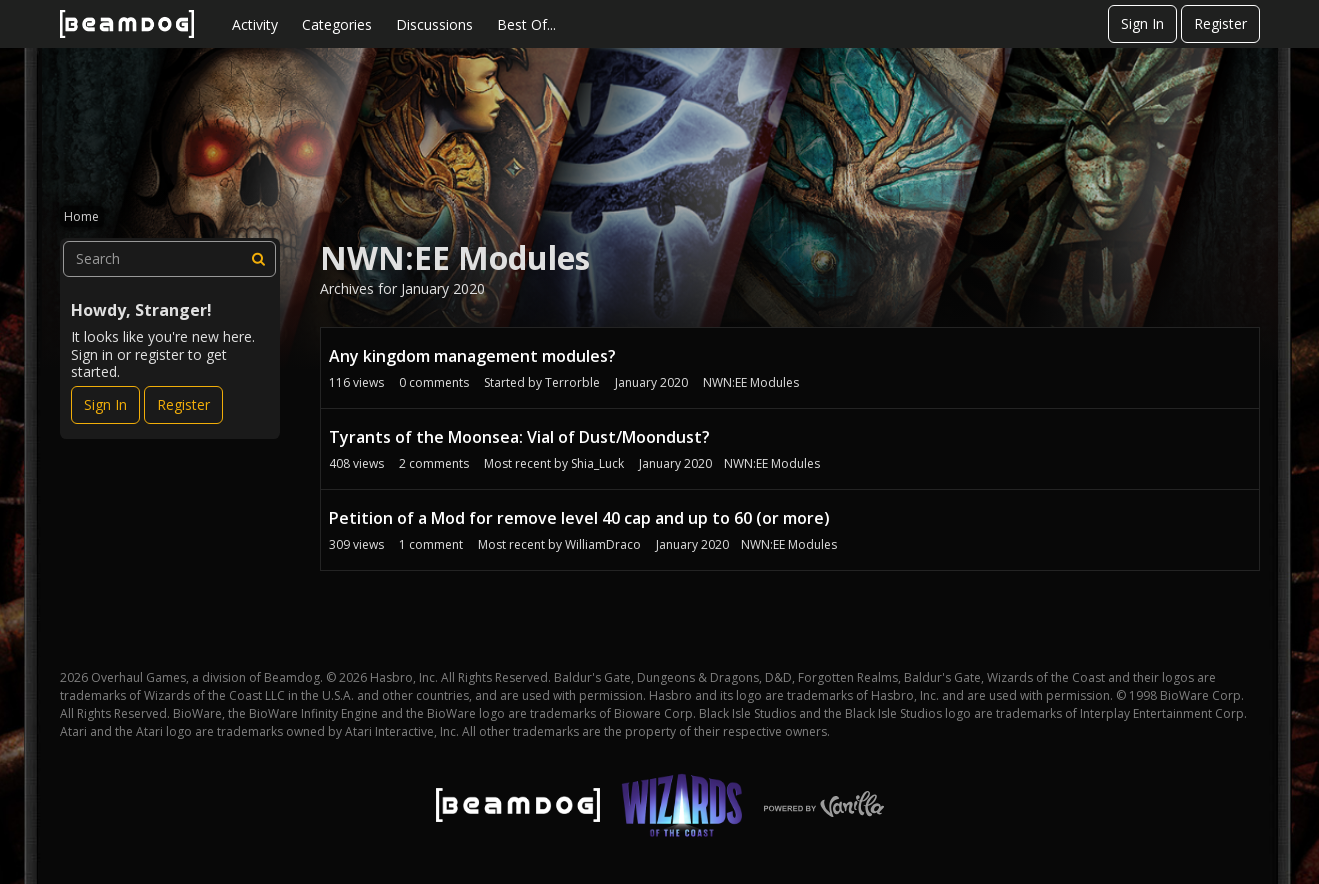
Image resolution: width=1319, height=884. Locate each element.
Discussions (434, 24)
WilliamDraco (603, 544)
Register (1220, 23)
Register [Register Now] (183, 404)
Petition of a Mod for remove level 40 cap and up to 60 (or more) (579, 518)
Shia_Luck (597, 463)
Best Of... (526, 24)
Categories (337, 24)
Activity (255, 24)
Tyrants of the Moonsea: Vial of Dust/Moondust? (519, 437)
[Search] (258, 259)
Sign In (1142, 23)
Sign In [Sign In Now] (105, 404)
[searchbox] (170, 259)
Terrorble (572, 382)
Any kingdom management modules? (472, 356)
